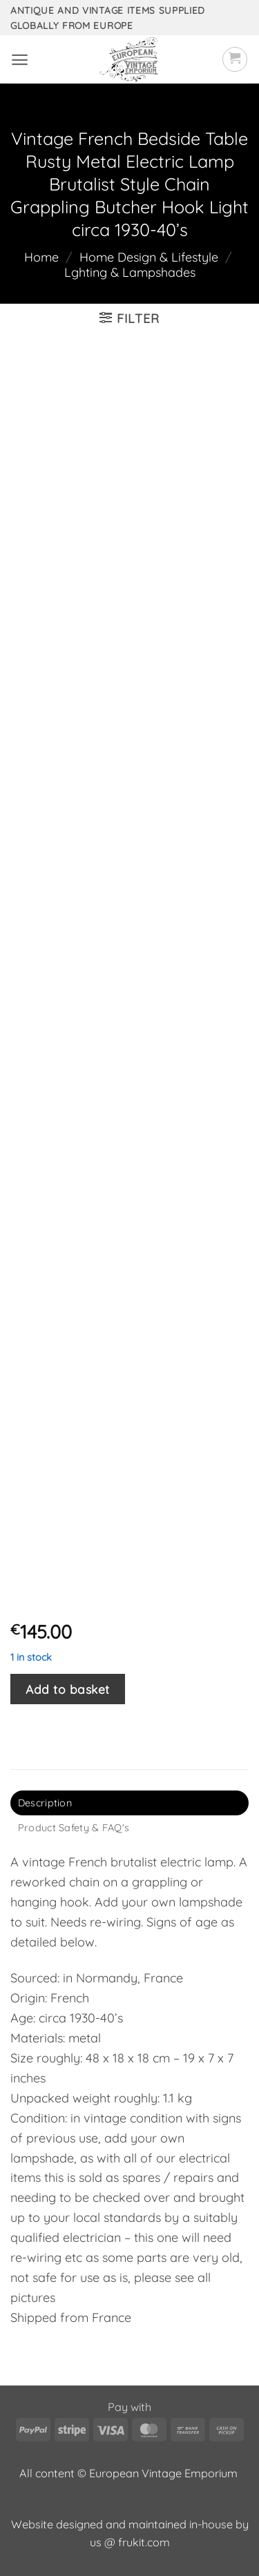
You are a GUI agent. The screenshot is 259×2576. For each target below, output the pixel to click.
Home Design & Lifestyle (148, 257)
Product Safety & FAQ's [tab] (73, 1828)
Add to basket (68, 1689)
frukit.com (144, 2542)
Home (41, 257)
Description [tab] (45, 1803)
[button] (19, 59)
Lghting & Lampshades (129, 272)
